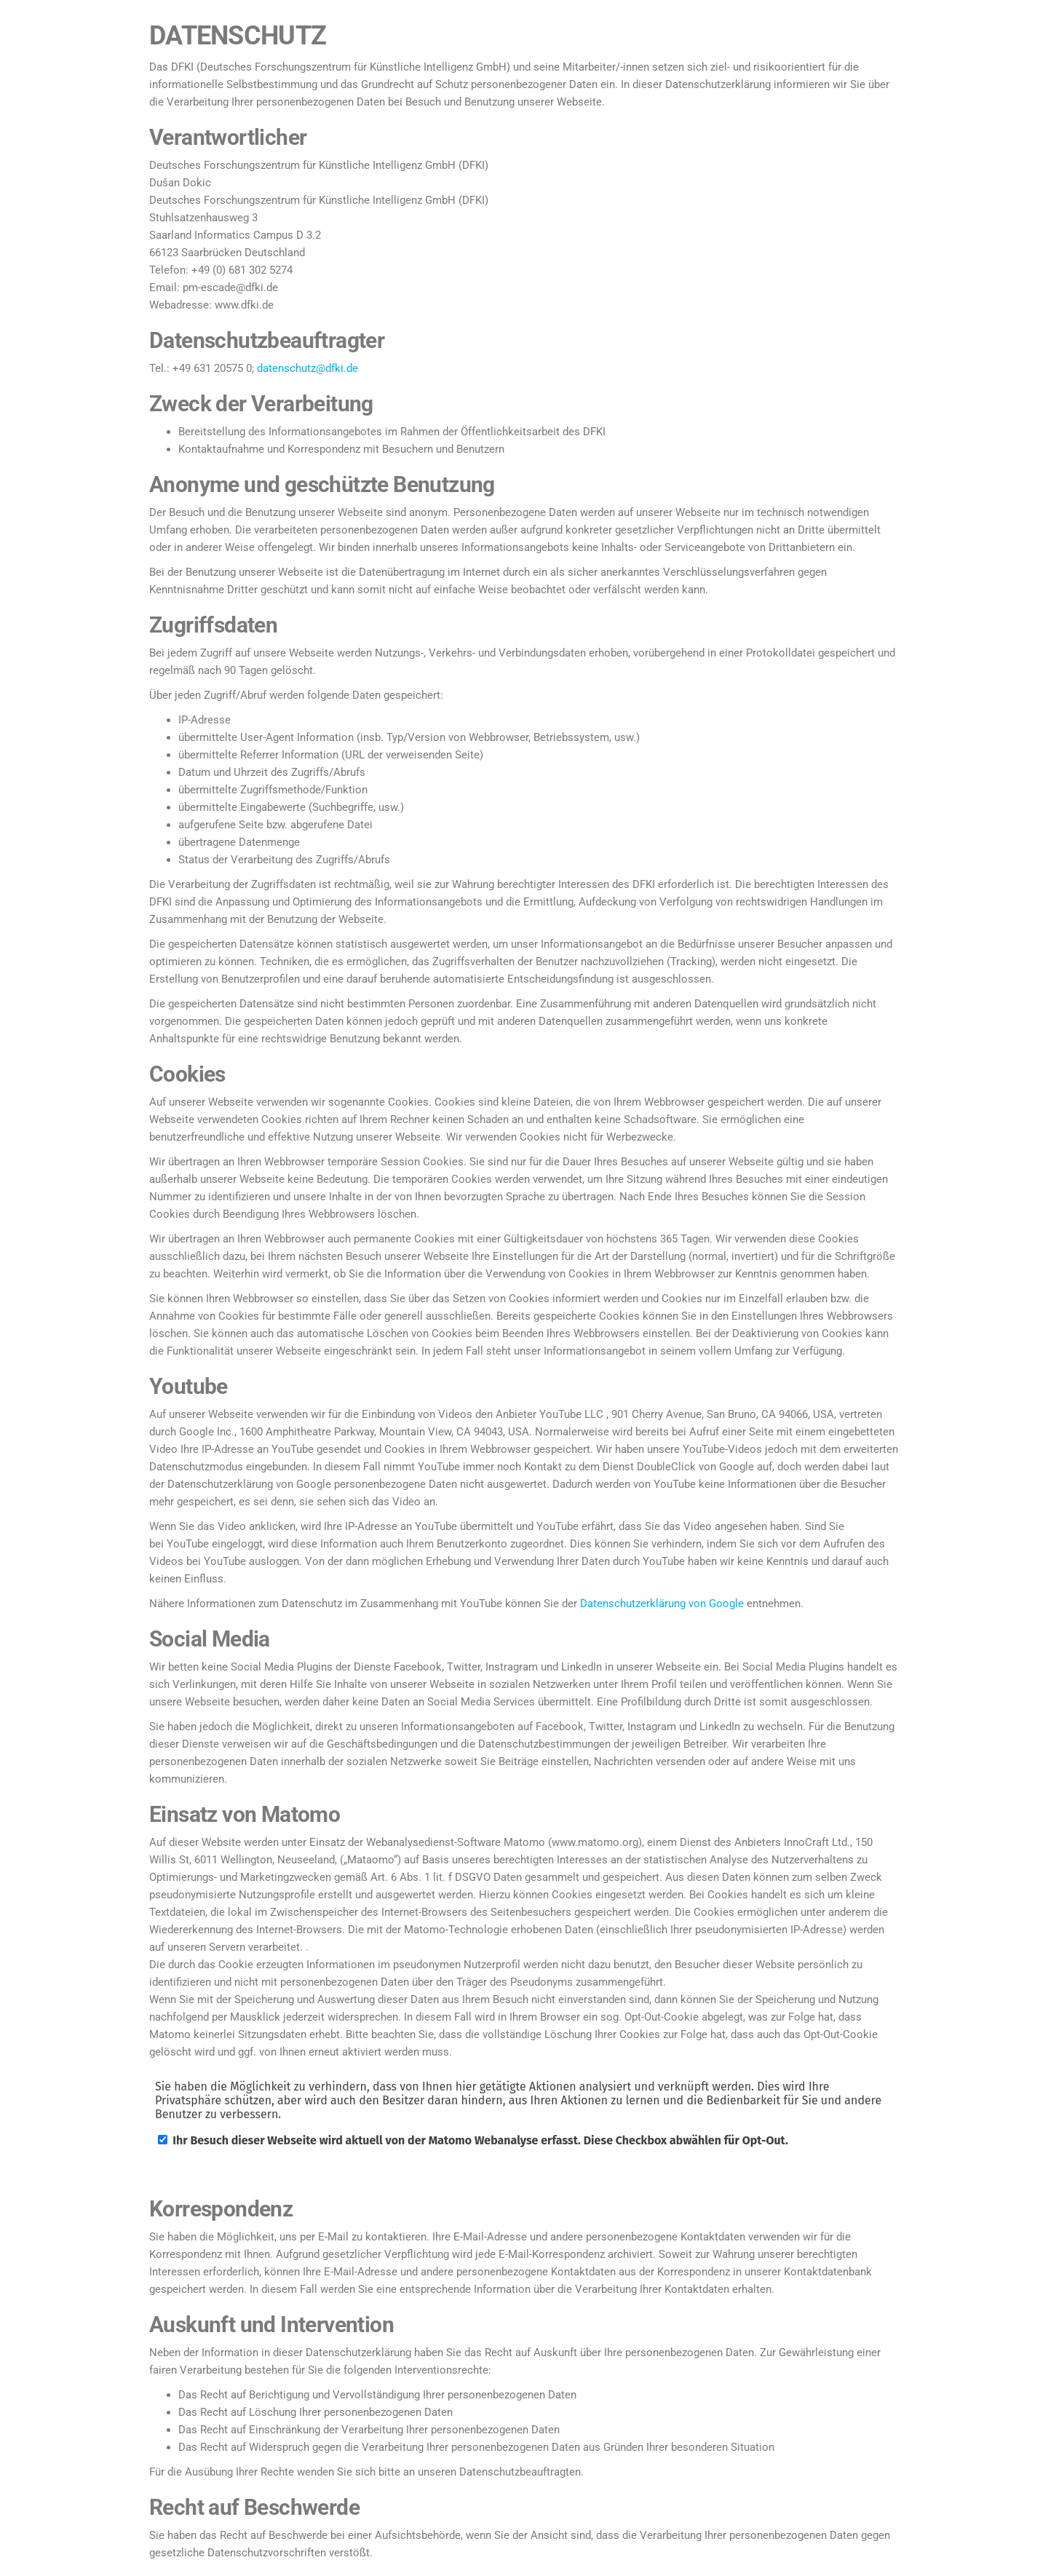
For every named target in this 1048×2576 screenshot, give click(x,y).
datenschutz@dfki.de (307, 368)
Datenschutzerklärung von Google (662, 1603)
